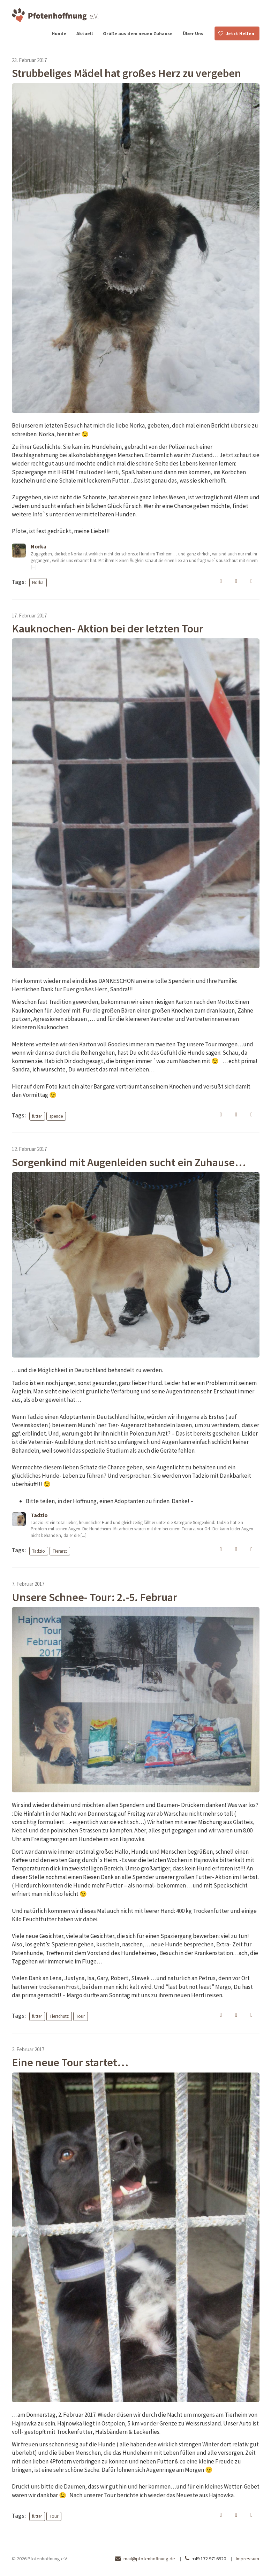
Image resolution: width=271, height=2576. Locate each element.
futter (37, 1116)
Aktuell (84, 33)
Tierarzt (60, 1551)
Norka (38, 582)
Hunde (59, 33)
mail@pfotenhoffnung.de (149, 2558)
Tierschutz (59, 2016)
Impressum (247, 2558)
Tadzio (38, 1551)
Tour (80, 2016)
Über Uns (193, 33)
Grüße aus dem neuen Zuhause (138, 33)
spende (56, 1116)
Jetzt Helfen (240, 33)
